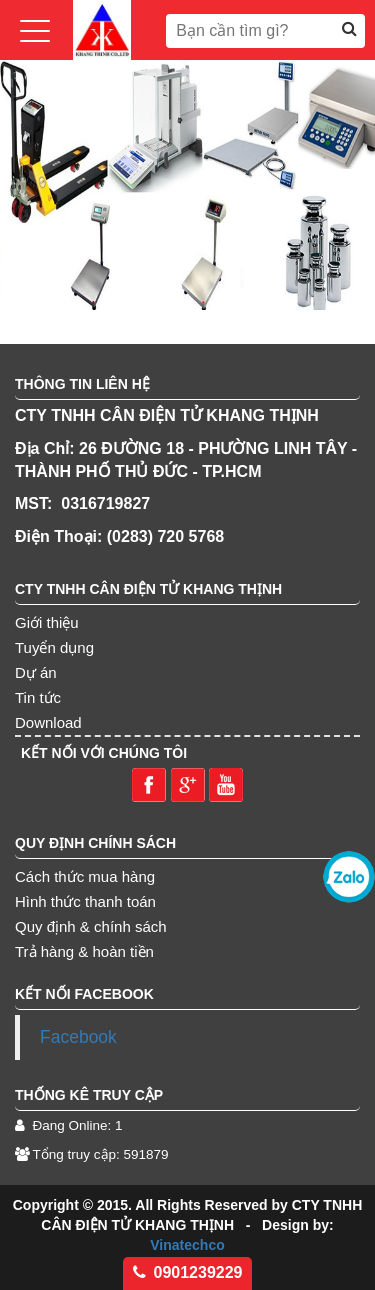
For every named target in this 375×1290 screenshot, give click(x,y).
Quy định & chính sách (91, 926)
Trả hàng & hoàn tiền (84, 951)
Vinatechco (187, 1245)
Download (48, 722)
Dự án (36, 672)
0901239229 (188, 1272)
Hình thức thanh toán (85, 901)
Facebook (78, 1037)
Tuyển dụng (54, 647)
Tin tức (38, 697)
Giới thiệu (47, 622)
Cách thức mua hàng (85, 876)
